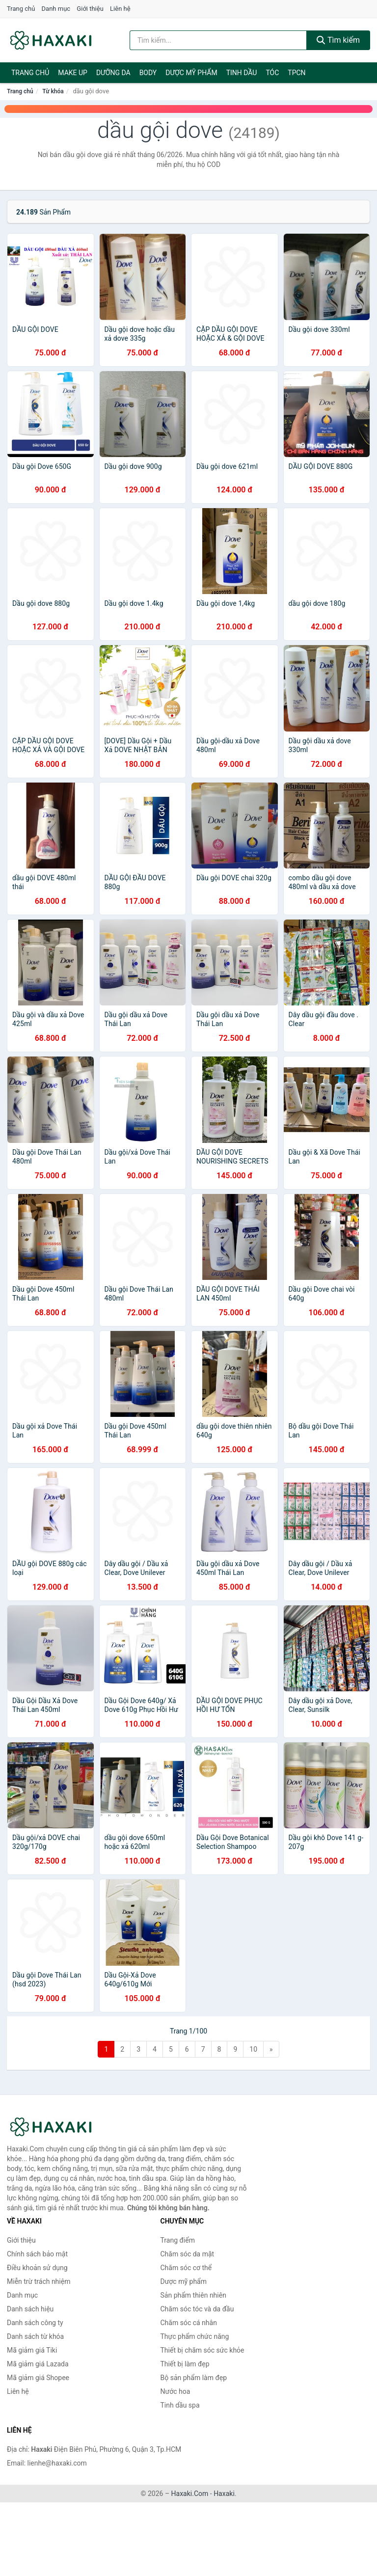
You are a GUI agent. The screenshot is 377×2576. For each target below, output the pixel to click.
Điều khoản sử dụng (37, 2268)
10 (253, 2049)
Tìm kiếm (338, 40)
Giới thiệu (90, 8)
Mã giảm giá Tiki (32, 2350)
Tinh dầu (241, 73)
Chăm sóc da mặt (188, 2254)
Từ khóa (52, 91)
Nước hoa (175, 2391)
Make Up (72, 73)
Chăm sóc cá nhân (189, 2323)
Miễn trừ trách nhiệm (38, 2281)
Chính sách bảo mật (37, 2254)
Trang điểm (178, 2240)
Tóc (272, 73)
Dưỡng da (113, 73)
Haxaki (224, 2493)
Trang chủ (21, 8)
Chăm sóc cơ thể (186, 2268)
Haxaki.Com (190, 2493)
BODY (148, 73)
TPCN (296, 73)
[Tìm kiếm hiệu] (218, 40)
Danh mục (56, 8)
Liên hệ (120, 8)
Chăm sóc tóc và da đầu (197, 2309)
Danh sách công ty (35, 2323)
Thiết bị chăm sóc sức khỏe (202, 2350)
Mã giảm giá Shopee (38, 2378)
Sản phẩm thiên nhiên (193, 2295)
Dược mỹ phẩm (191, 73)
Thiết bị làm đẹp (185, 2364)
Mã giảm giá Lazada (38, 2364)
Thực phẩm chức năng (195, 2336)
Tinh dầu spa (180, 2405)
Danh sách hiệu (30, 2309)
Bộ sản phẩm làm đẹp (194, 2378)
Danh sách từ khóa (35, 2336)
